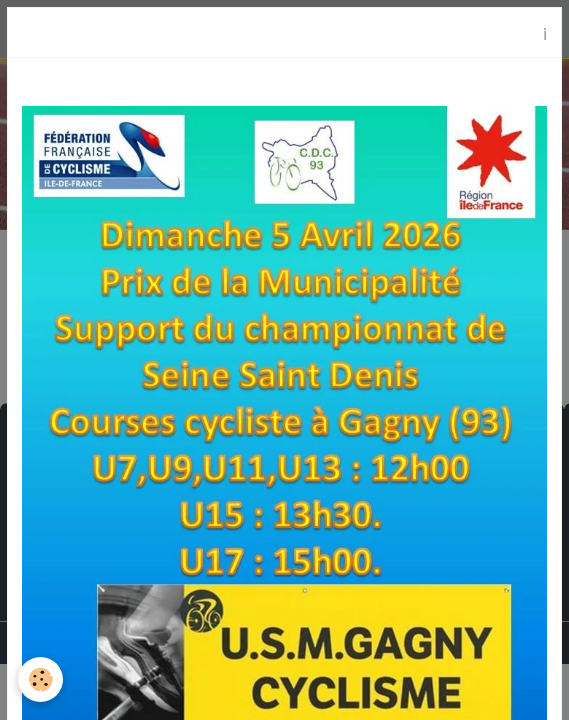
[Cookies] (40, 679)
